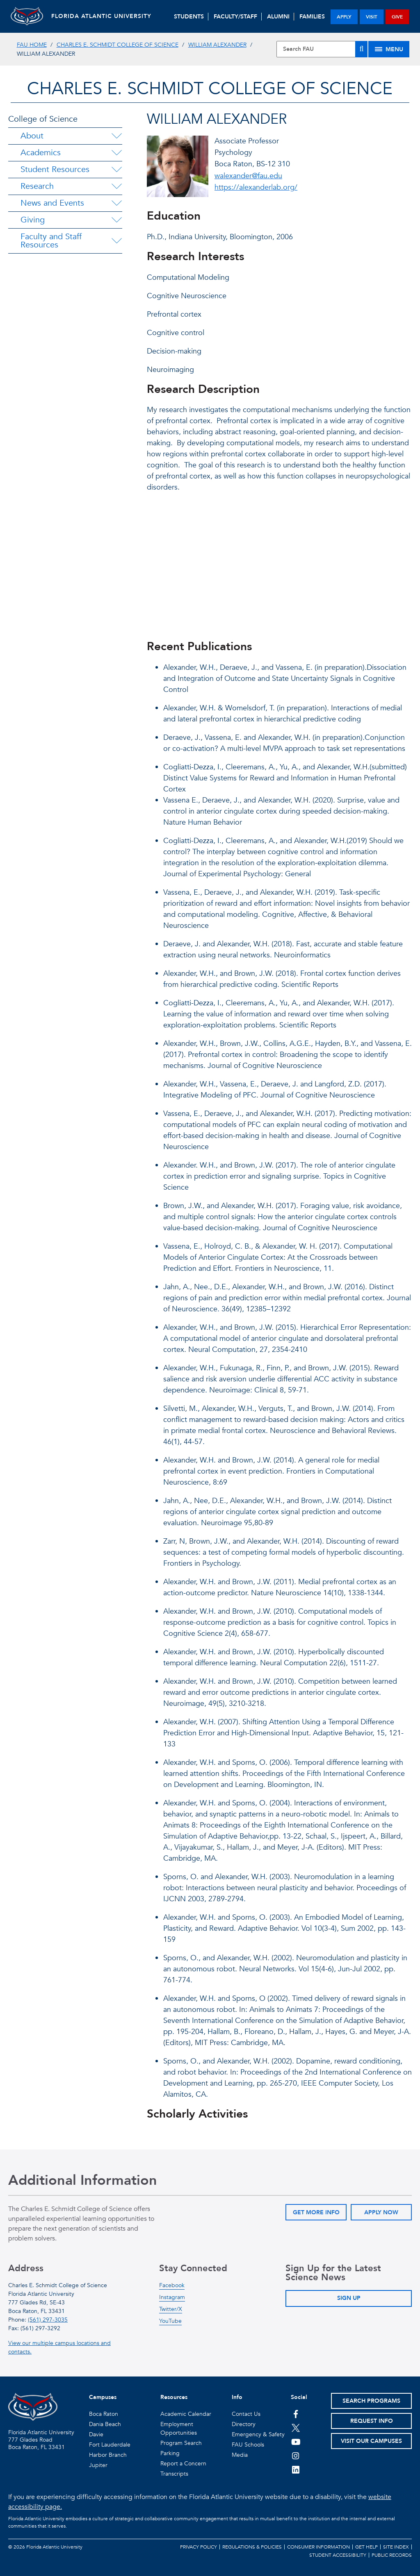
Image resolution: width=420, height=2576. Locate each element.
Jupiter (98, 2465)
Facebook (172, 2285)
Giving (33, 219)
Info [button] (237, 2397)
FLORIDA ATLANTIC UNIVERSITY (102, 16)
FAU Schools (248, 2445)
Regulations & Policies (252, 2547)
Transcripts (174, 2474)
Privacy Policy (198, 2547)
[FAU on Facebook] (296, 2414)
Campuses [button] (102, 2397)
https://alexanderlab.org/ (256, 187)
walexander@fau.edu (248, 176)
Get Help (366, 2547)
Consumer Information (318, 2547)
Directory (244, 2424)
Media (240, 2455)
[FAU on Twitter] (296, 2428)
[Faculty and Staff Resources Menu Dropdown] (117, 241)
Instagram (172, 2297)
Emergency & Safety (258, 2434)
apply (344, 17)
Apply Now (381, 2212)
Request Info (371, 2421)
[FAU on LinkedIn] (296, 2469)
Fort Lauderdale (109, 2445)
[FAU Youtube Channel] (296, 2442)
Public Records (392, 2555)
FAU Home (32, 45)
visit (371, 17)
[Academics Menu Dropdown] (116, 153)
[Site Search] (322, 49)
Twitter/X (170, 2309)
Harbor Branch (108, 2455)
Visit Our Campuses (371, 2441)
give (397, 17)
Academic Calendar (185, 2414)
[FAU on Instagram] (296, 2455)
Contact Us (246, 2414)
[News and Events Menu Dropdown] (116, 203)
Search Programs (371, 2401)
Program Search (181, 2443)
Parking (170, 2453)
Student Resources (55, 169)
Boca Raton (103, 2414)
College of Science (43, 119)
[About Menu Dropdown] (116, 136)
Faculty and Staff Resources (51, 240)
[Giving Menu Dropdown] (116, 220)
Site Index (396, 2547)
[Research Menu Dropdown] (116, 186)
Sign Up (349, 2298)
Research (37, 186)
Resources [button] (173, 2397)
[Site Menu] (388, 49)
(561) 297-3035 (48, 2320)
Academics (41, 152)
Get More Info (316, 2212)
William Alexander (217, 45)
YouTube (170, 2321)
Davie (96, 2434)
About (32, 135)
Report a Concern (183, 2463)
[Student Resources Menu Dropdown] (116, 169)
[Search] (361, 49)
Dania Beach (105, 2424)
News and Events (52, 203)
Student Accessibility (337, 2555)
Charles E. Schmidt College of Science (117, 45)
